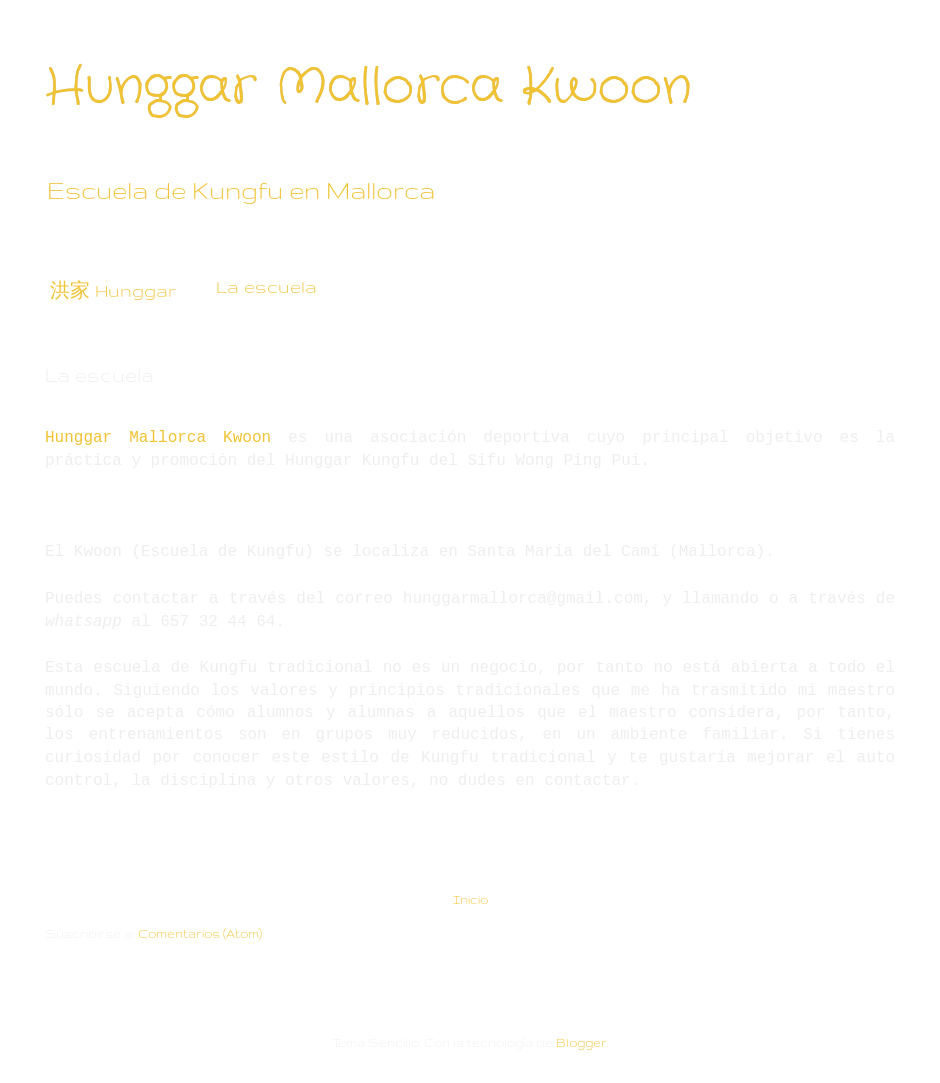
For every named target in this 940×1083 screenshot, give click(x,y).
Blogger (581, 1042)
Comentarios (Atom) (200, 933)
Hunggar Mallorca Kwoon (368, 88)
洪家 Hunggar (113, 290)
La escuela (266, 286)
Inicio (470, 899)
